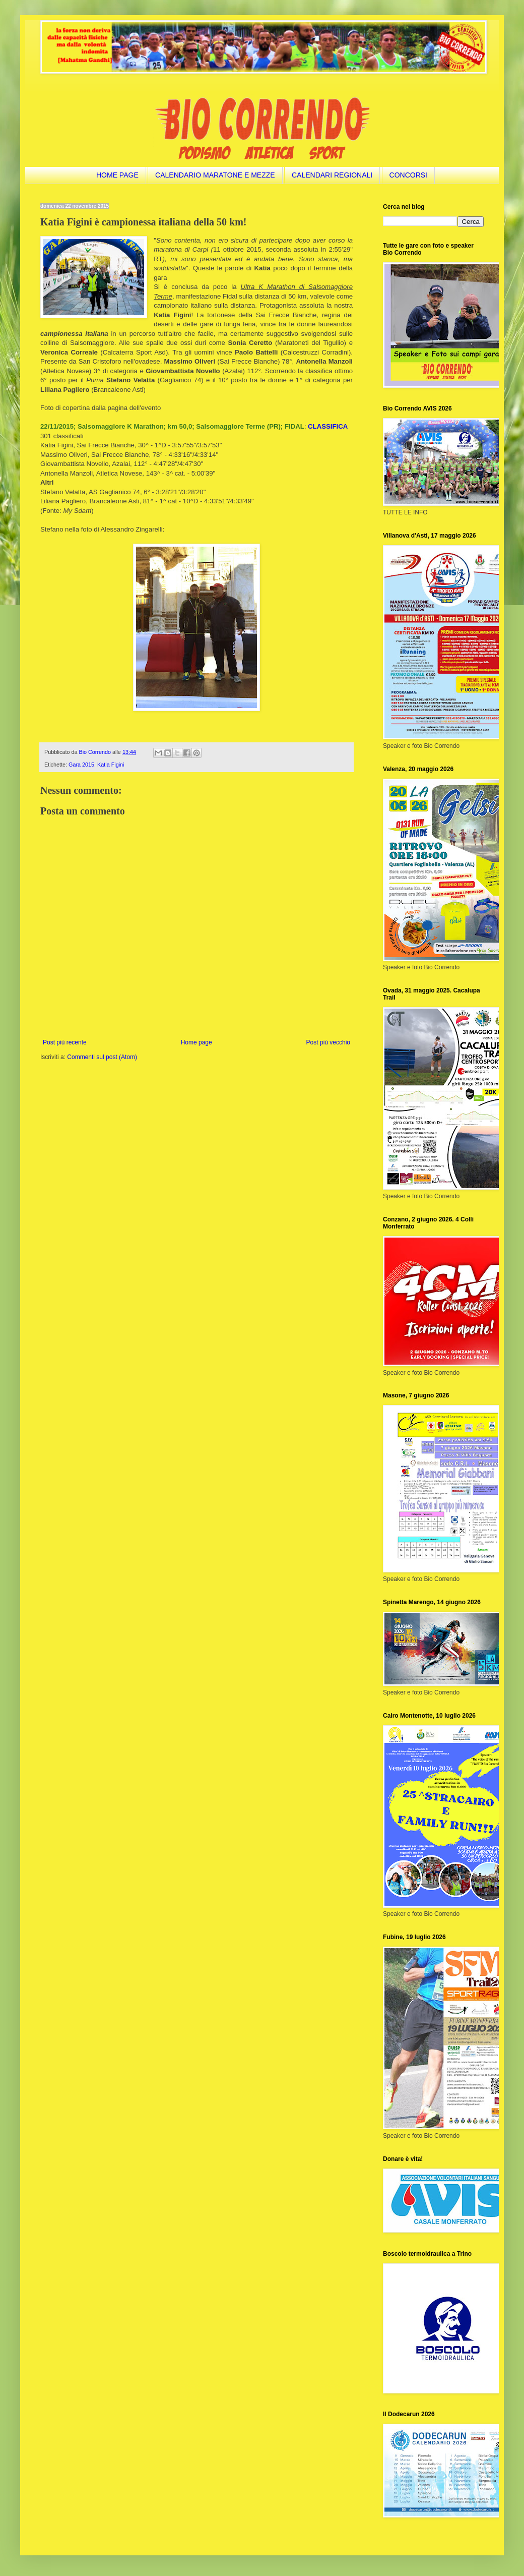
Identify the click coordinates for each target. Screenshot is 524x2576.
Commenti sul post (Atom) (102, 1057)
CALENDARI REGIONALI (332, 175)
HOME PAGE (117, 175)
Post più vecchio (328, 1042)
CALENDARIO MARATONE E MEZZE (215, 175)
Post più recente (65, 1042)
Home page (196, 1042)
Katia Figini (110, 765)
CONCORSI (408, 175)
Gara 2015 (81, 765)
